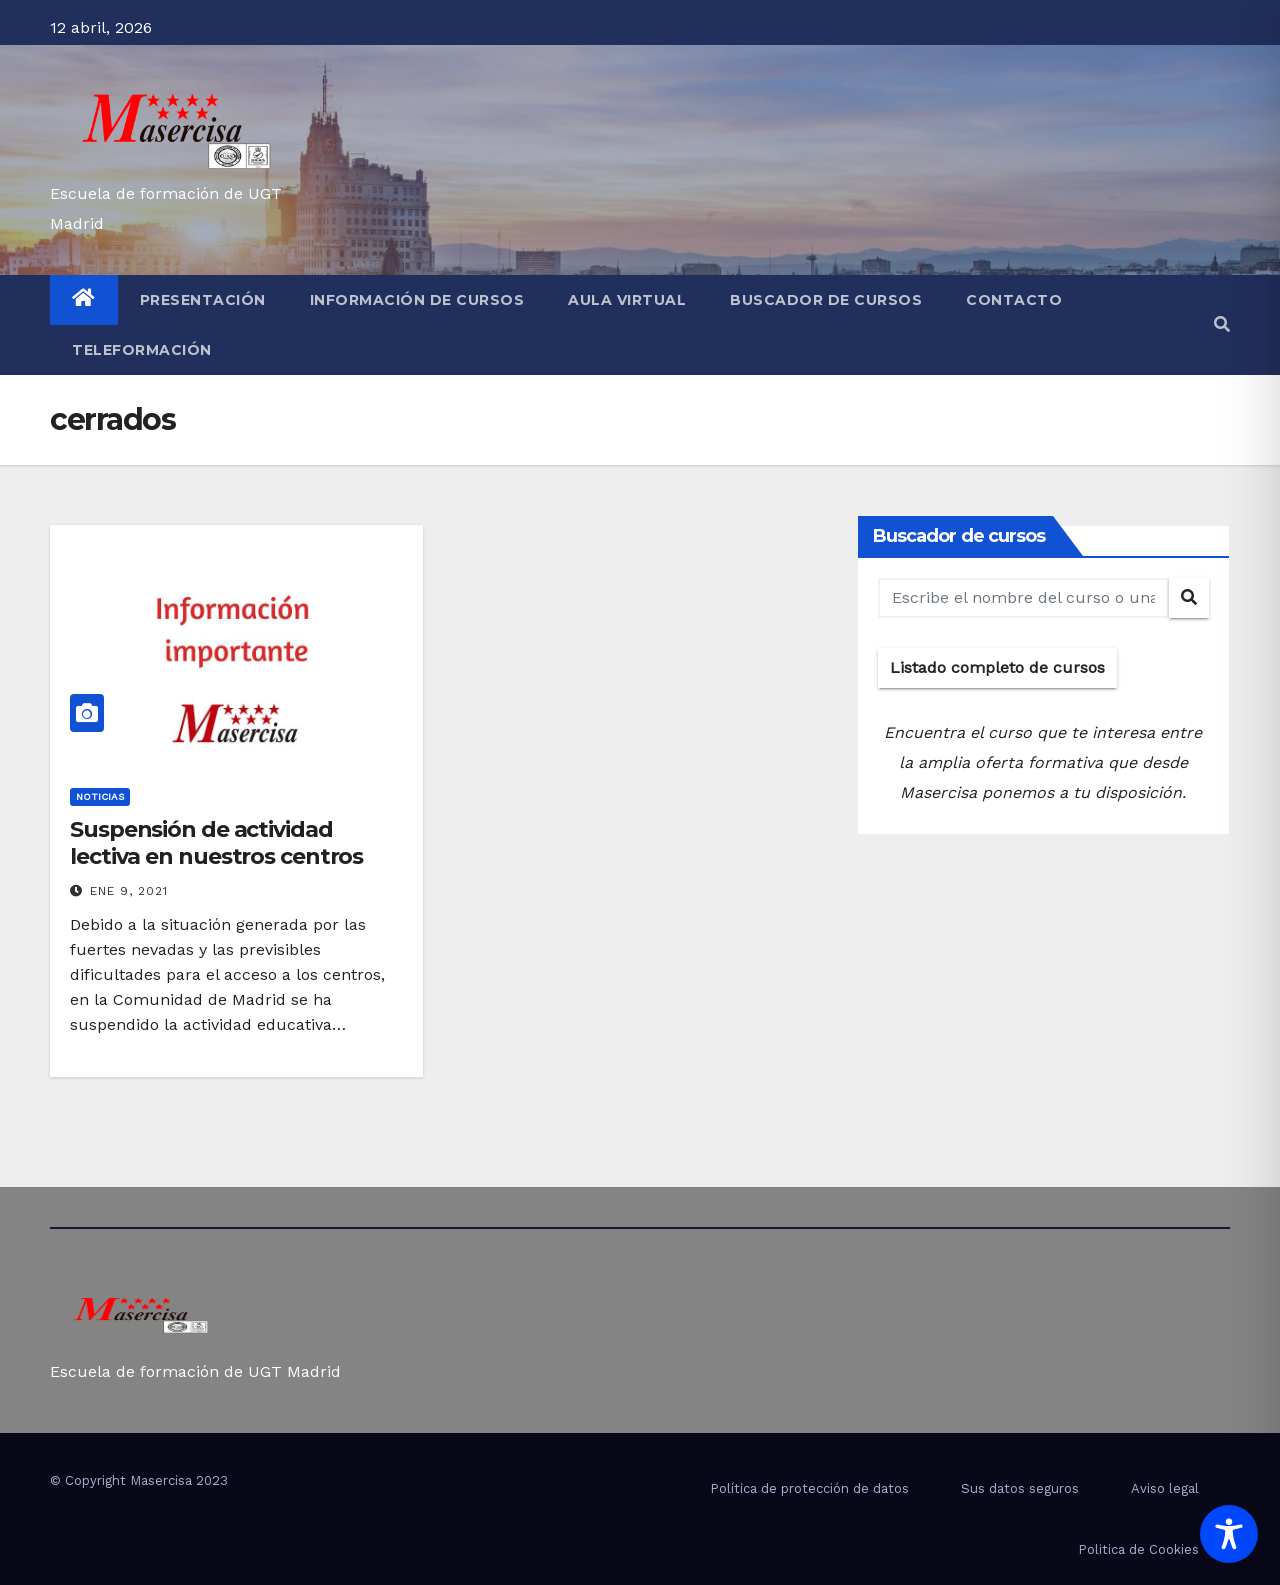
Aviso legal (1165, 1488)
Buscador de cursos (826, 300)
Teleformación (142, 350)
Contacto (1014, 300)
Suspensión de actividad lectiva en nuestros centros (216, 842)
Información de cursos (417, 300)
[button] (1222, 324)
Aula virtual (627, 300)
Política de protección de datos (809, 1488)
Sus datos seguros (1020, 1488)
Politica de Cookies (1138, 1549)
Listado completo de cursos (997, 667)
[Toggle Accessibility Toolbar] (1229, 1534)
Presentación (203, 300)
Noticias (100, 796)
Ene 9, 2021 (129, 891)
